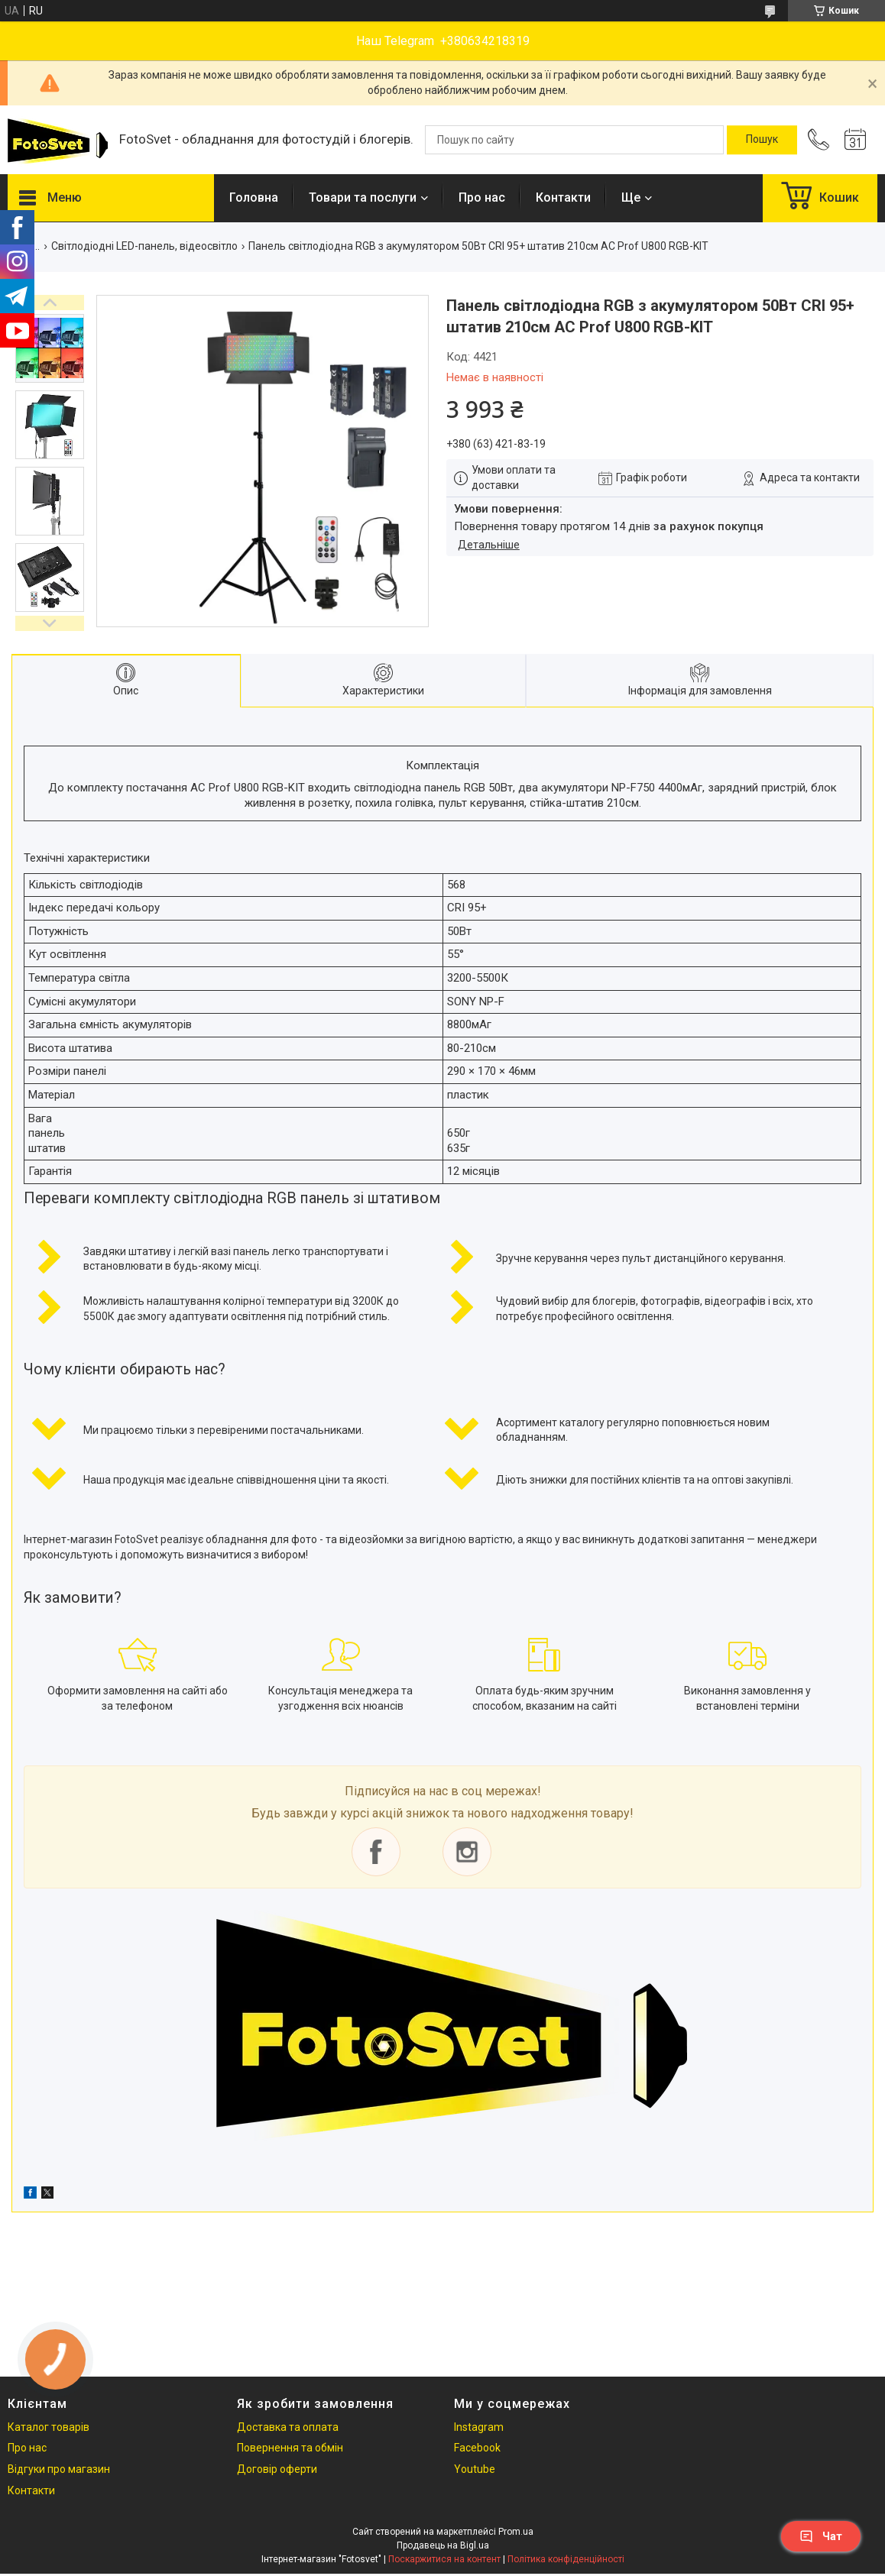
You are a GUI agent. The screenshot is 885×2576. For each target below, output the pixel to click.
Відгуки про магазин (59, 2469)
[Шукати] (762, 139)
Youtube (474, 2469)
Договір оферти (277, 2469)
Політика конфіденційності (565, 2559)
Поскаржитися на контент (444, 2559)
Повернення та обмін (290, 2448)
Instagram (479, 2427)
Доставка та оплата (288, 2427)
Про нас (482, 197)
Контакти (563, 197)
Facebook (477, 2448)
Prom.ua (515, 2531)
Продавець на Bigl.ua (443, 2545)
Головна (253, 197)
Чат (820, 2536)
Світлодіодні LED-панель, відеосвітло (144, 246)
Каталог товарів (48, 2427)
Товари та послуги (363, 197)
